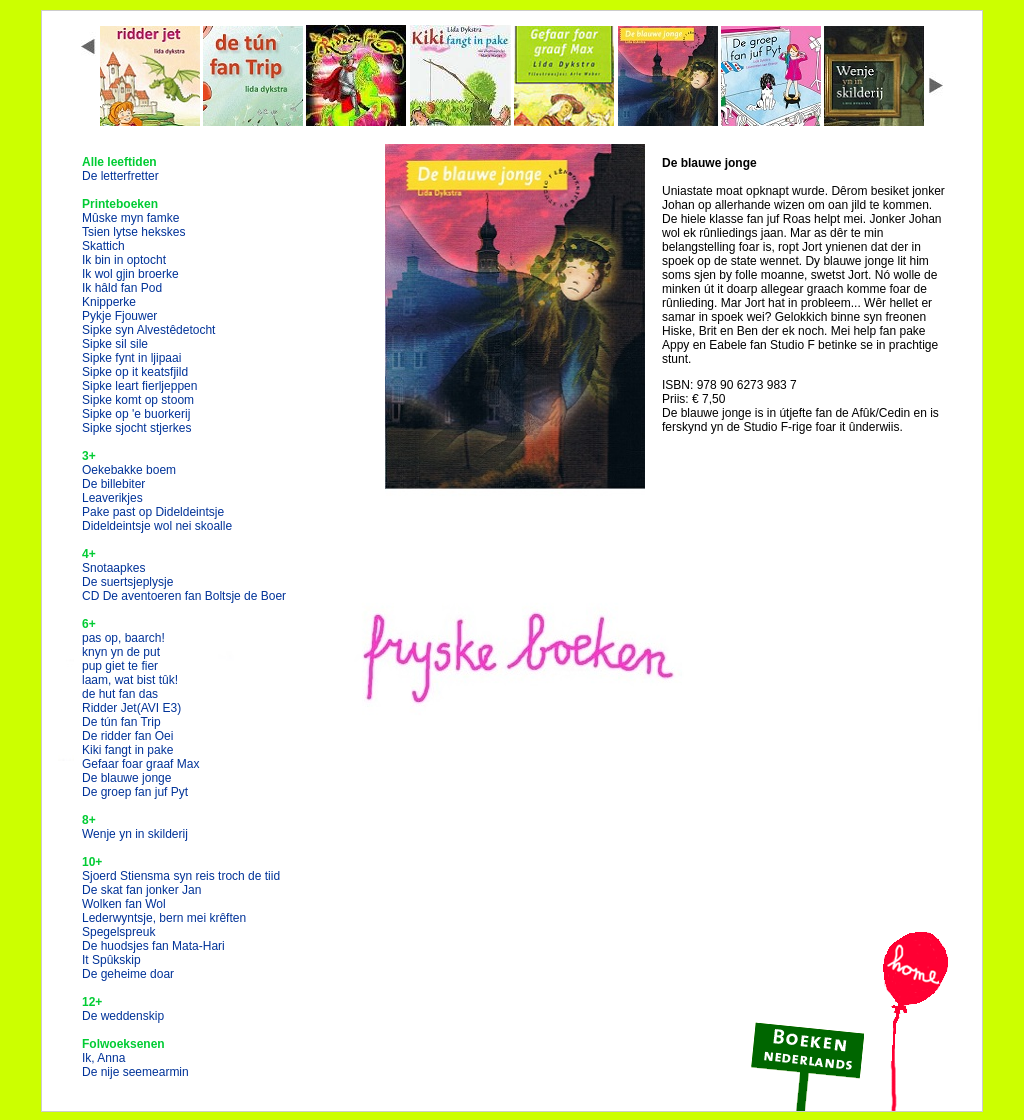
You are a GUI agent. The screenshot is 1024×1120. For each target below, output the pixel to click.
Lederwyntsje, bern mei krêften (164, 918)
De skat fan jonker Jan (141, 890)
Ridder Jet (131, 708)
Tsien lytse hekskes (133, 232)
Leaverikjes (112, 498)
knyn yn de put (121, 652)
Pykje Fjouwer (119, 316)
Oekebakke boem (129, 470)
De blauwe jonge (126, 778)
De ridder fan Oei (127, 736)
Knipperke (109, 302)
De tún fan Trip (121, 722)
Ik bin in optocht (124, 260)
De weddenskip (123, 1016)
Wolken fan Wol (124, 904)
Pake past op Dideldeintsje (153, 512)
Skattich (103, 246)
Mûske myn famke (130, 218)
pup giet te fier (120, 666)
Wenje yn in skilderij (135, 834)
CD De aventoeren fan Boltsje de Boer (184, 596)
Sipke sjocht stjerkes (136, 428)
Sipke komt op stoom (138, 400)
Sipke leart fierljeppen (139, 386)
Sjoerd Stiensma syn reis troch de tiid (181, 876)
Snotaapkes (113, 568)
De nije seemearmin (135, 1072)
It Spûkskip (111, 960)
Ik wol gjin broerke (130, 274)
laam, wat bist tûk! (130, 680)
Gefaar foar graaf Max (140, 764)
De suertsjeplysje (127, 582)
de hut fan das (120, 694)
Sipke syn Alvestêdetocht (148, 330)
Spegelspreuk (118, 932)
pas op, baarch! (123, 638)
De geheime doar (128, 974)
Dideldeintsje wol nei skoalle (157, 526)
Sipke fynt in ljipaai (131, 358)
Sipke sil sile (115, 344)
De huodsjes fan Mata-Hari (153, 946)
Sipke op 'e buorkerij (136, 414)
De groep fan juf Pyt (135, 792)
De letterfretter (120, 176)
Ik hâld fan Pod (122, 288)
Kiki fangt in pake (127, 750)
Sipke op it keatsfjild (135, 372)
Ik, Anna (103, 1058)
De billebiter (113, 484)
